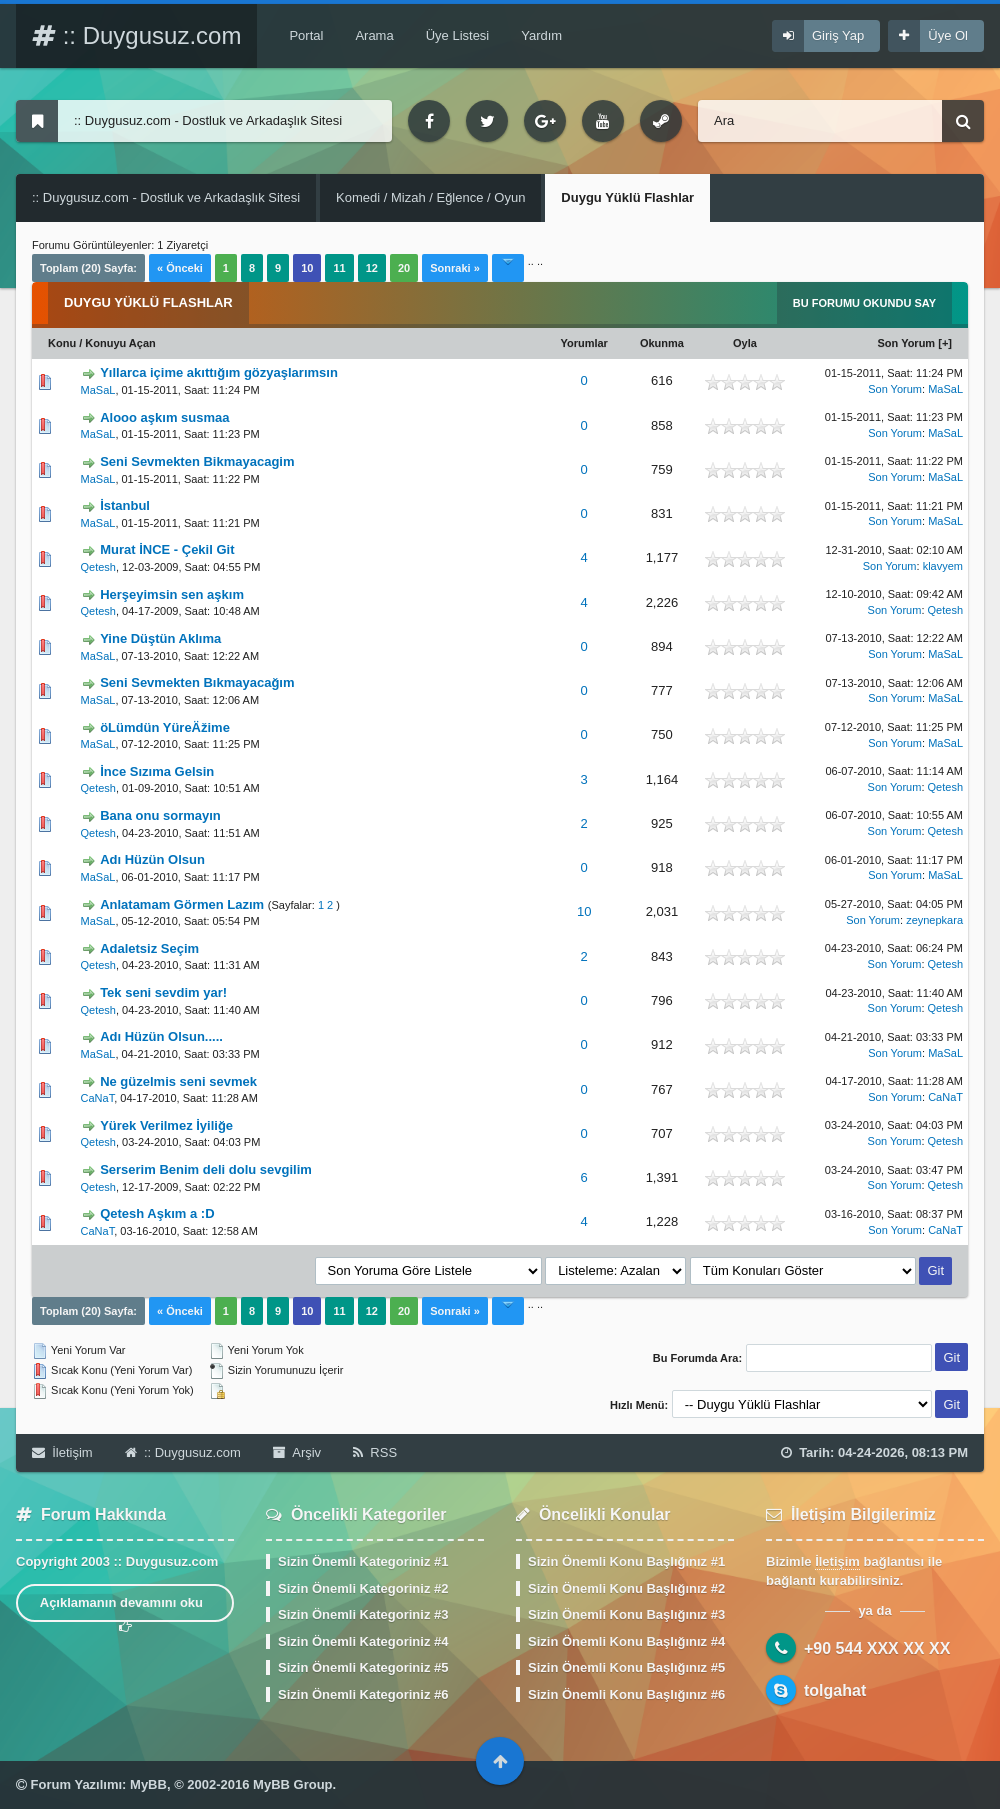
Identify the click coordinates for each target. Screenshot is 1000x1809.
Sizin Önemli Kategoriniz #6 (363, 1694)
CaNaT (98, 1098)
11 (339, 268)
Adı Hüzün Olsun (152, 859)
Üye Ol (948, 35)
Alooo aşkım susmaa (164, 417)
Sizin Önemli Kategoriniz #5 (363, 1667)
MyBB (148, 1784)
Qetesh (98, 567)
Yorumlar (583, 343)
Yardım (541, 35)
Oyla (745, 343)
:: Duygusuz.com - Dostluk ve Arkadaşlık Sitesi (166, 197)
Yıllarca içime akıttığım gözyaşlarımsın (219, 372)
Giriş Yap (838, 35)
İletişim (62, 1452)
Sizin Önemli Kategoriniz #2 (363, 1588)
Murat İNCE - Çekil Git (167, 549)
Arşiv (297, 1452)
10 (584, 911)
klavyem (943, 566)
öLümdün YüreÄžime (165, 727)
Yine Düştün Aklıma (160, 638)
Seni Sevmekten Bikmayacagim (197, 461)
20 (404, 268)
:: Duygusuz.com (136, 35)
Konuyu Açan (120, 343)
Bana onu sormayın (160, 815)
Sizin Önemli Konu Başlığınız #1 (626, 1561)
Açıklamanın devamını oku (125, 1608)
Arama (374, 35)
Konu (62, 343)
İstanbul (125, 505)
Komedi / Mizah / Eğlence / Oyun (430, 197)
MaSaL (98, 390)
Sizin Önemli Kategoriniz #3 (363, 1614)
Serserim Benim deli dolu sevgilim (206, 1169)
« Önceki (180, 268)
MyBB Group (292, 1784)
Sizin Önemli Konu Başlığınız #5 (626, 1667)
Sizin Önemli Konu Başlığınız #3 (626, 1614)
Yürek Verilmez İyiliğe (166, 1125)
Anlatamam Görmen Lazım (182, 904)
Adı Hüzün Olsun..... (161, 1036)
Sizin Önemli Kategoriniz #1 (363, 1561)
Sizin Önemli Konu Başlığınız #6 (626, 1694)
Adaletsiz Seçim (149, 948)
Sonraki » (455, 268)
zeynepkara (934, 920)
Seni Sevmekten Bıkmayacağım (197, 682)
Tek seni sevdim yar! (163, 992)
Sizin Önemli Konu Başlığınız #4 (626, 1641)
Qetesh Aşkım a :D (157, 1213)
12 (372, 268)
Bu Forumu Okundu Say (864, 303)
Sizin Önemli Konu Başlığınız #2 (626, 1588)
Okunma (662, 343)
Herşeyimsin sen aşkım (172, 594)
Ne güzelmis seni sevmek (178, 1081)
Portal (306, 35)
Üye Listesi (458, 35)
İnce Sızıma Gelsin (157, 771)
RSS (375, 1452)
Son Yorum (907, 343)
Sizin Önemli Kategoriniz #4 (363, 1641)
